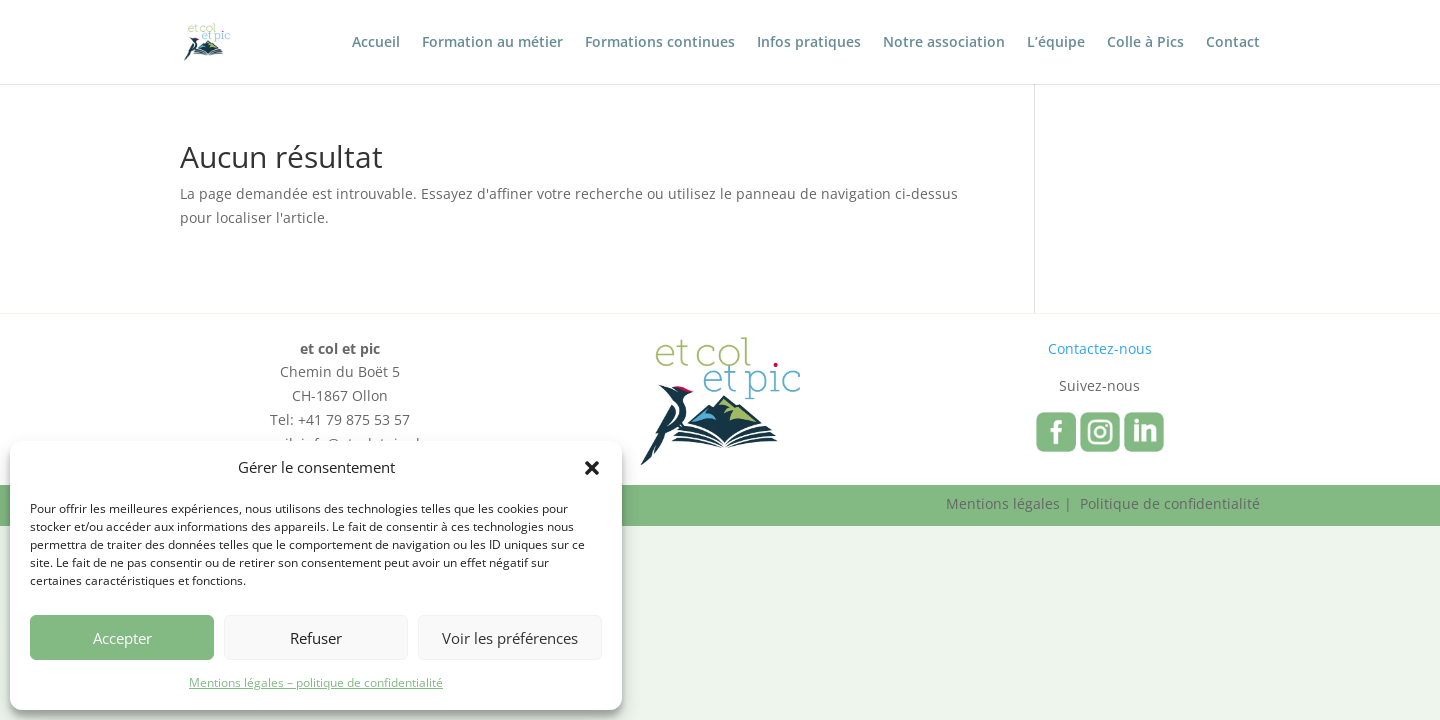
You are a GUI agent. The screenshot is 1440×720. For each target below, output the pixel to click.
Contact (1233, 43)
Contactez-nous (1100, 348)
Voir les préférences (510, 638)
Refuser (316, 638)
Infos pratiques (809, 43)
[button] (592, 468)
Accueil (376, 43)
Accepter (122, 638)
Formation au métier (492, 43)
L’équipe (1056, 43)
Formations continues (660, 43)
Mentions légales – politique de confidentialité (316, 682)
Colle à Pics (1145, 43)
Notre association (944, 43)
